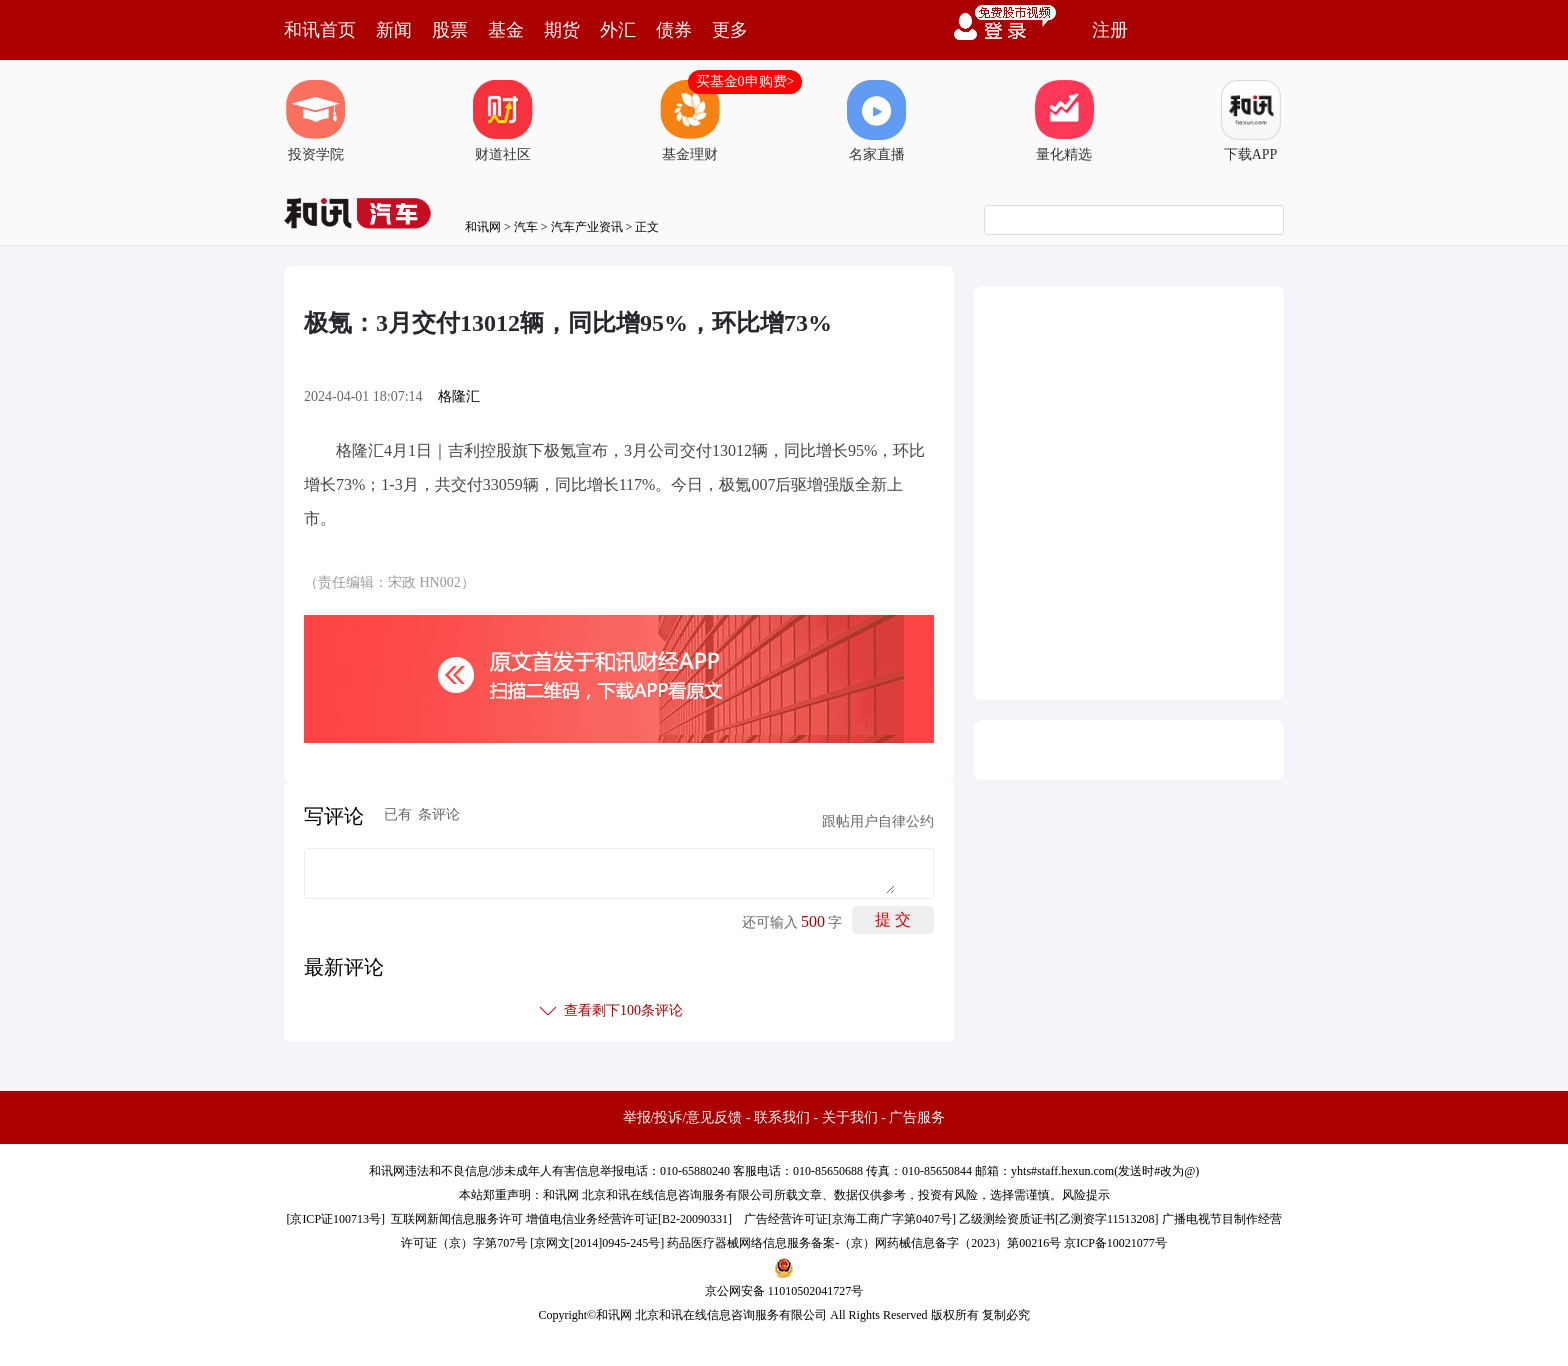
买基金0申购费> (745, 81)
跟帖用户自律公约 (878, 821)
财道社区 (503, 121)
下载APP (1251, 121)
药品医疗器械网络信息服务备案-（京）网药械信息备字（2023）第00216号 (864, 1243)
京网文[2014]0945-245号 (597, 1243)
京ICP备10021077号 (1115, 1243)
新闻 (394, 30)
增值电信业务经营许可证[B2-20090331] (629, 1219)
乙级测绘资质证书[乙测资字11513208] (1059, 1219)
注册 (1110, 30)
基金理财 (690, 121)
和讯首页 (320, 30)
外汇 (618, 30)
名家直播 (877, 121)
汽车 (526, 227)
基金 (506, 30)
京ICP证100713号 (335, 1219)
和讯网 (483, 227)
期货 (562, 30)
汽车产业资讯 (587, 227)
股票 (450, 30)
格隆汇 (459, 396)
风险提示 (1086, 1195)
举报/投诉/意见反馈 (683, 1117)
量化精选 (1064, 121)
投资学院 (316, 121)
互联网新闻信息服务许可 (457, 1219)
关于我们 (850, 1117)
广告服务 (917, 1117)
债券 (674, 30)
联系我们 (782, 1117)
